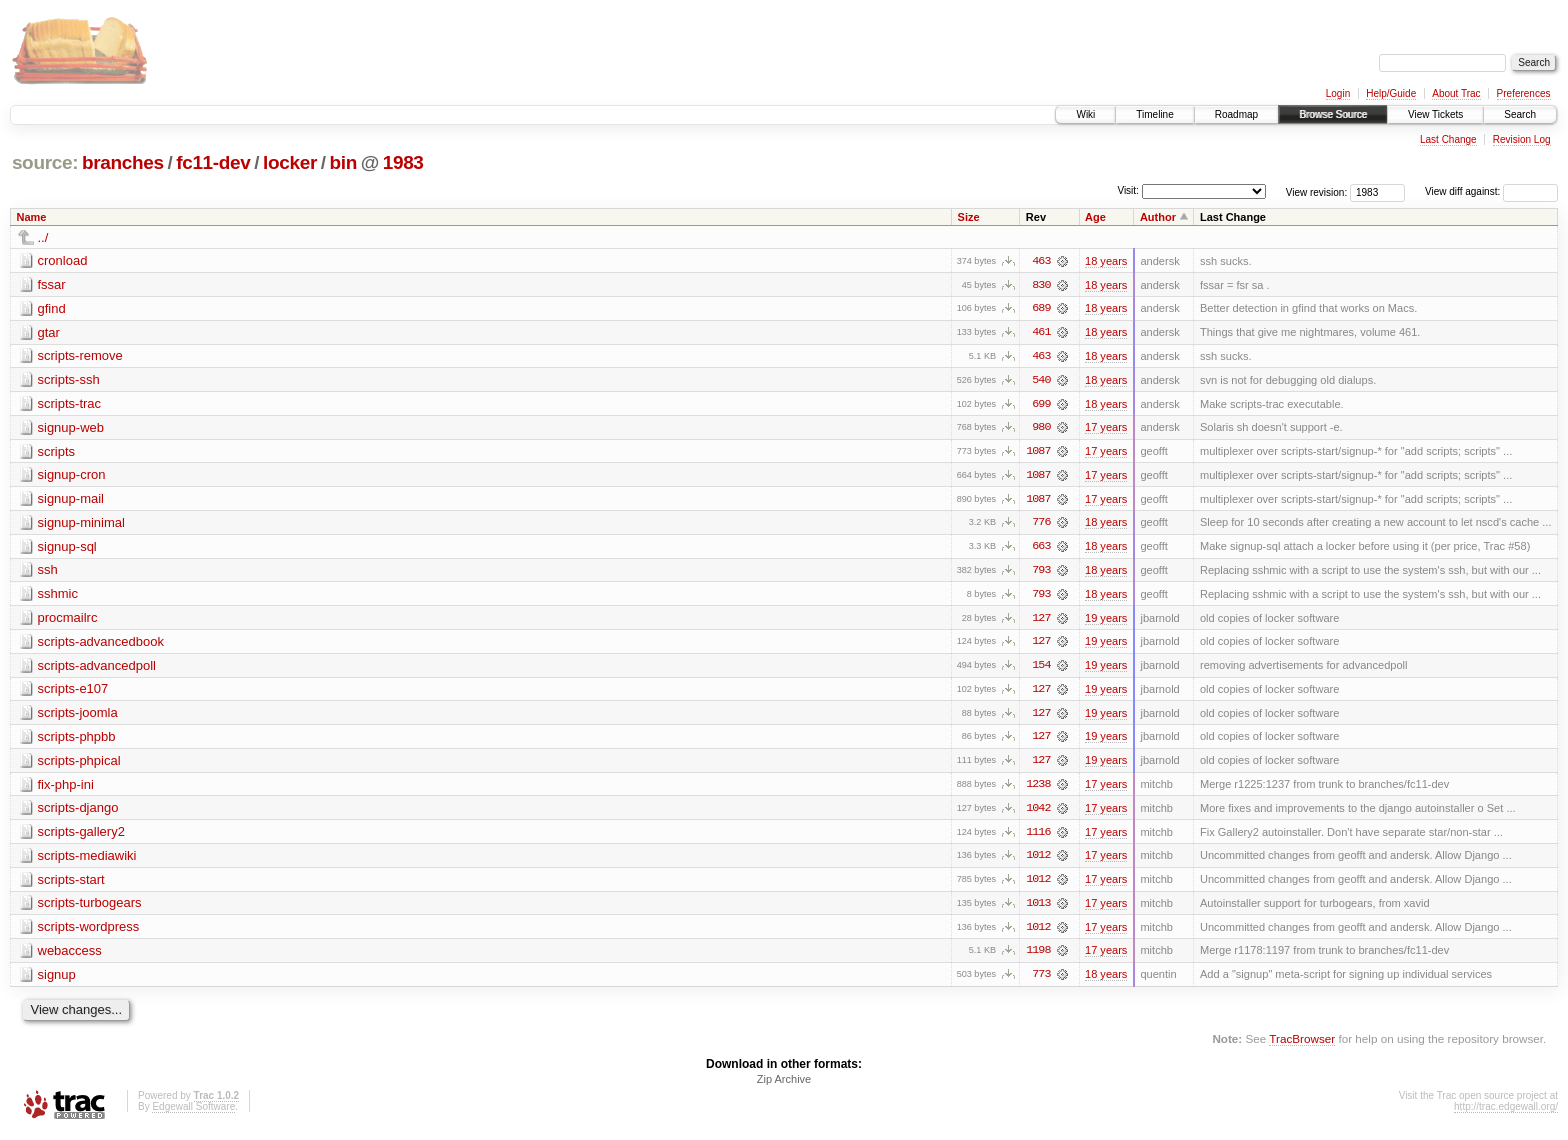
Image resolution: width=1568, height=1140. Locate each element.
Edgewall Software (193, 1113)
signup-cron (72, 476)
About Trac (1456, 93)
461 (1041, 333)
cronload (63, 260)
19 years (1106, 621)
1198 (1038, 957)
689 (1041, 309)
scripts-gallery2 (81, 836)
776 (1041, 525)
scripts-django (78, 812)
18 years (1106, 261)
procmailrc (68, 620)
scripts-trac (70, 404)
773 (1041, 981)
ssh (48, 572)
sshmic (58, 596)
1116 (1038, 837)
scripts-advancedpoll (97, 668)
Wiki (1085, 114)
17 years (1106, 429)
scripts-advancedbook (101, 644)
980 (1041, 429)
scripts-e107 (73, 692)
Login (1338, 93)
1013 (1038, 909)
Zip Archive (784, 1086)
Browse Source (1333, 114)
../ (43, 237)
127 (1041, 621)
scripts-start (71, 884)
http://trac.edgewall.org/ (1506, 1113)
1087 (1038, 453)
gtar (49, 332)
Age (1095, 217)
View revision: (1317, 191)
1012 (1038, 861)
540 (1041, 381)
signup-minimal (81, 524)
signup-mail (71, 500)
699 (1041, 405)
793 (1041, 573)
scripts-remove (80, 356)
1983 (403, 162)
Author (1158, 217)
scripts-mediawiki (87, 860)
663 (1041, 549)
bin (342, 162)
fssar (52, 284)
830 (1041, 285)
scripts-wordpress (89, 932)
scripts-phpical (79, 764)
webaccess (70, 956)
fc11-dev (213, 162)
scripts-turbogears (90, 908)
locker (290, 162)
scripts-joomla (78, 716)
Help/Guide (1391, 93)
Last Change (1448, 139)
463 (1041, 261)
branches (123, 162)
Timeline (1154, 114)
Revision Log (1522, 139)
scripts (57, 452)
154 (1041, 669)
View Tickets (1435, 114)
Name (32, 217)
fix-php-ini (66, 788)
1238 (1038, 789)
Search (1520, 114)
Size (969, 217)
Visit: (1128, 190)
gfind (52, 308)
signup (57, 980)
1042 (1038, 813)
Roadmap (1236, 114)
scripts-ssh (69, 380)
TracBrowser (1302, 1045)
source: (45, 162)
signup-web (71, 428)
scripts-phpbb (77, 740)
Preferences (1524, 93)
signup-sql (67, 548)
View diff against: (1491, 191)
